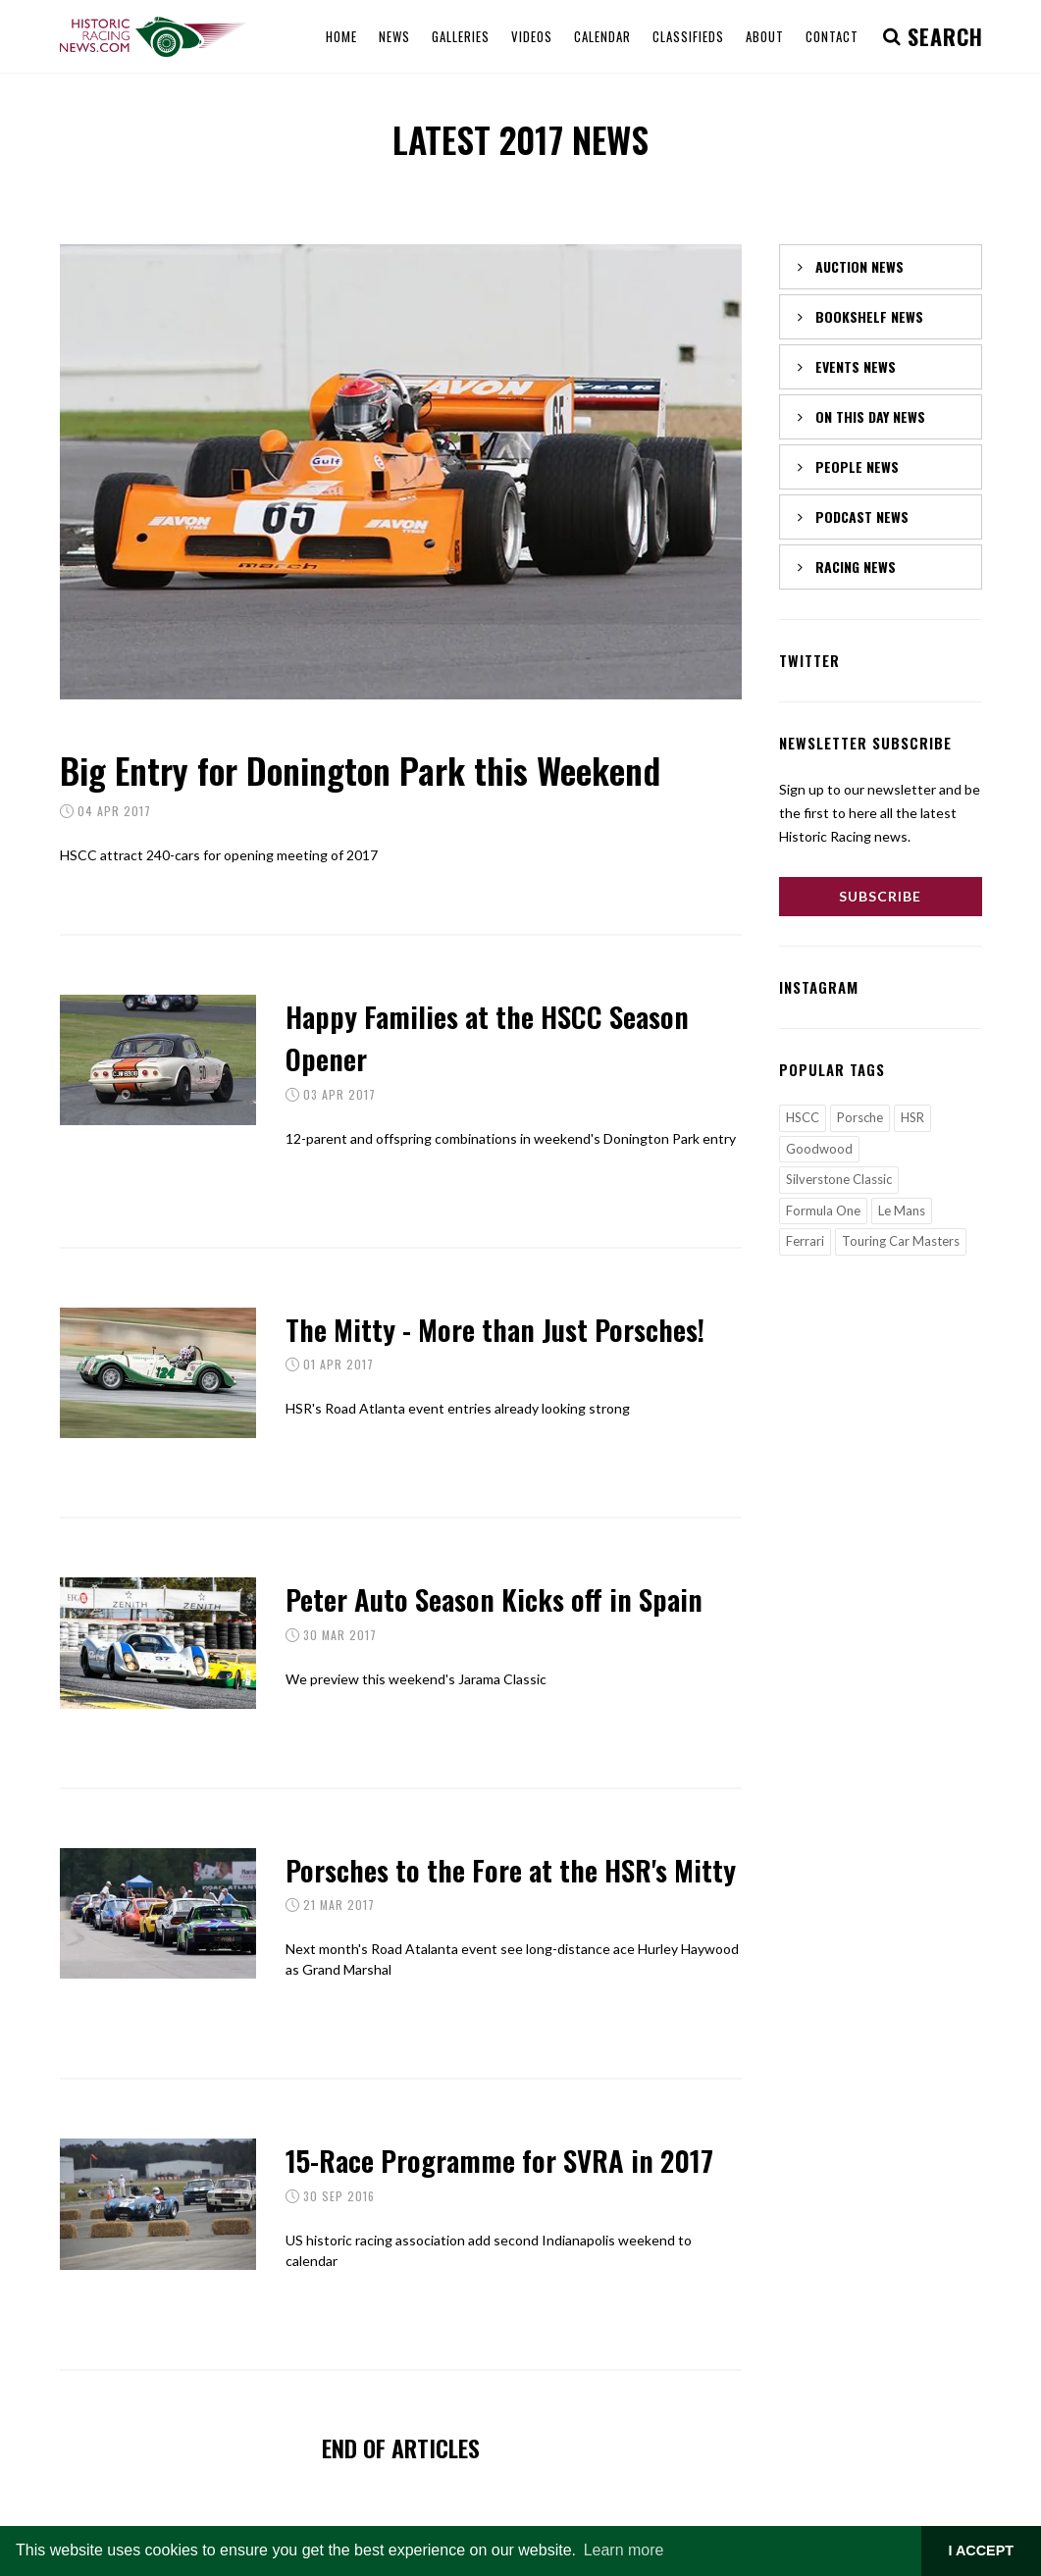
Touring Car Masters (901, 1241)
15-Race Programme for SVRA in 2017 (499, 2159)
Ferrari (805, 1241)
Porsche (860, 1117)
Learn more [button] (624, 2550)
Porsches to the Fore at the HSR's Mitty (511, 1869)
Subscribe (880, 896)
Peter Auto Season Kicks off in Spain (494, 1598)
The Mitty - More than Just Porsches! (495, 1329)
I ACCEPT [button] (981, 2550)
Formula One (823, 1210)
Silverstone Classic (839, 1179)
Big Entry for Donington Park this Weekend (360, 770)
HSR (912, 1117)
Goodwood (819, 1149)
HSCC (802, 1117)
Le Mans (901, 1210)
